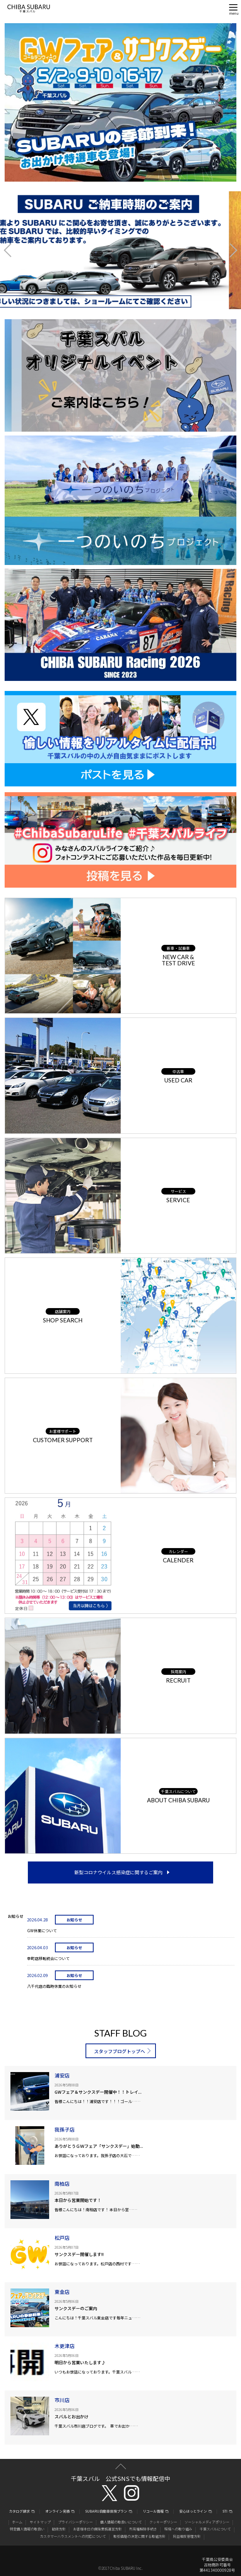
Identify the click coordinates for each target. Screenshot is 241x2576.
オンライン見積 (57, 2512)
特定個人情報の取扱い (27, 2529)
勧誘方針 (59, 2529)
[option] (120, 250)
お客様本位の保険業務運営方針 (97, 2529)
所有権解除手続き (143, 2529)
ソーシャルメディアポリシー (207, 2522)
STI (224, 2512)
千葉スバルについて (215, 2529)
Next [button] (227, 250)
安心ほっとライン (193, 2512)
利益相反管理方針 (187, 2536)
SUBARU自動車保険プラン (106, 2512)
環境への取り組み (178, 2529)
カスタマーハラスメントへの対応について (73, 2536)
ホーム (17, 2522)
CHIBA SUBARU (28, 9)
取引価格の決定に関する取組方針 (139, 2536)
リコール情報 (153, 2512)
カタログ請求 (19, 2512)
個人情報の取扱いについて (121, 2522)
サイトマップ (40, 2522)
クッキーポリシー (163, 2522)
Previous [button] (13, 250)
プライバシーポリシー (75, 2522)
